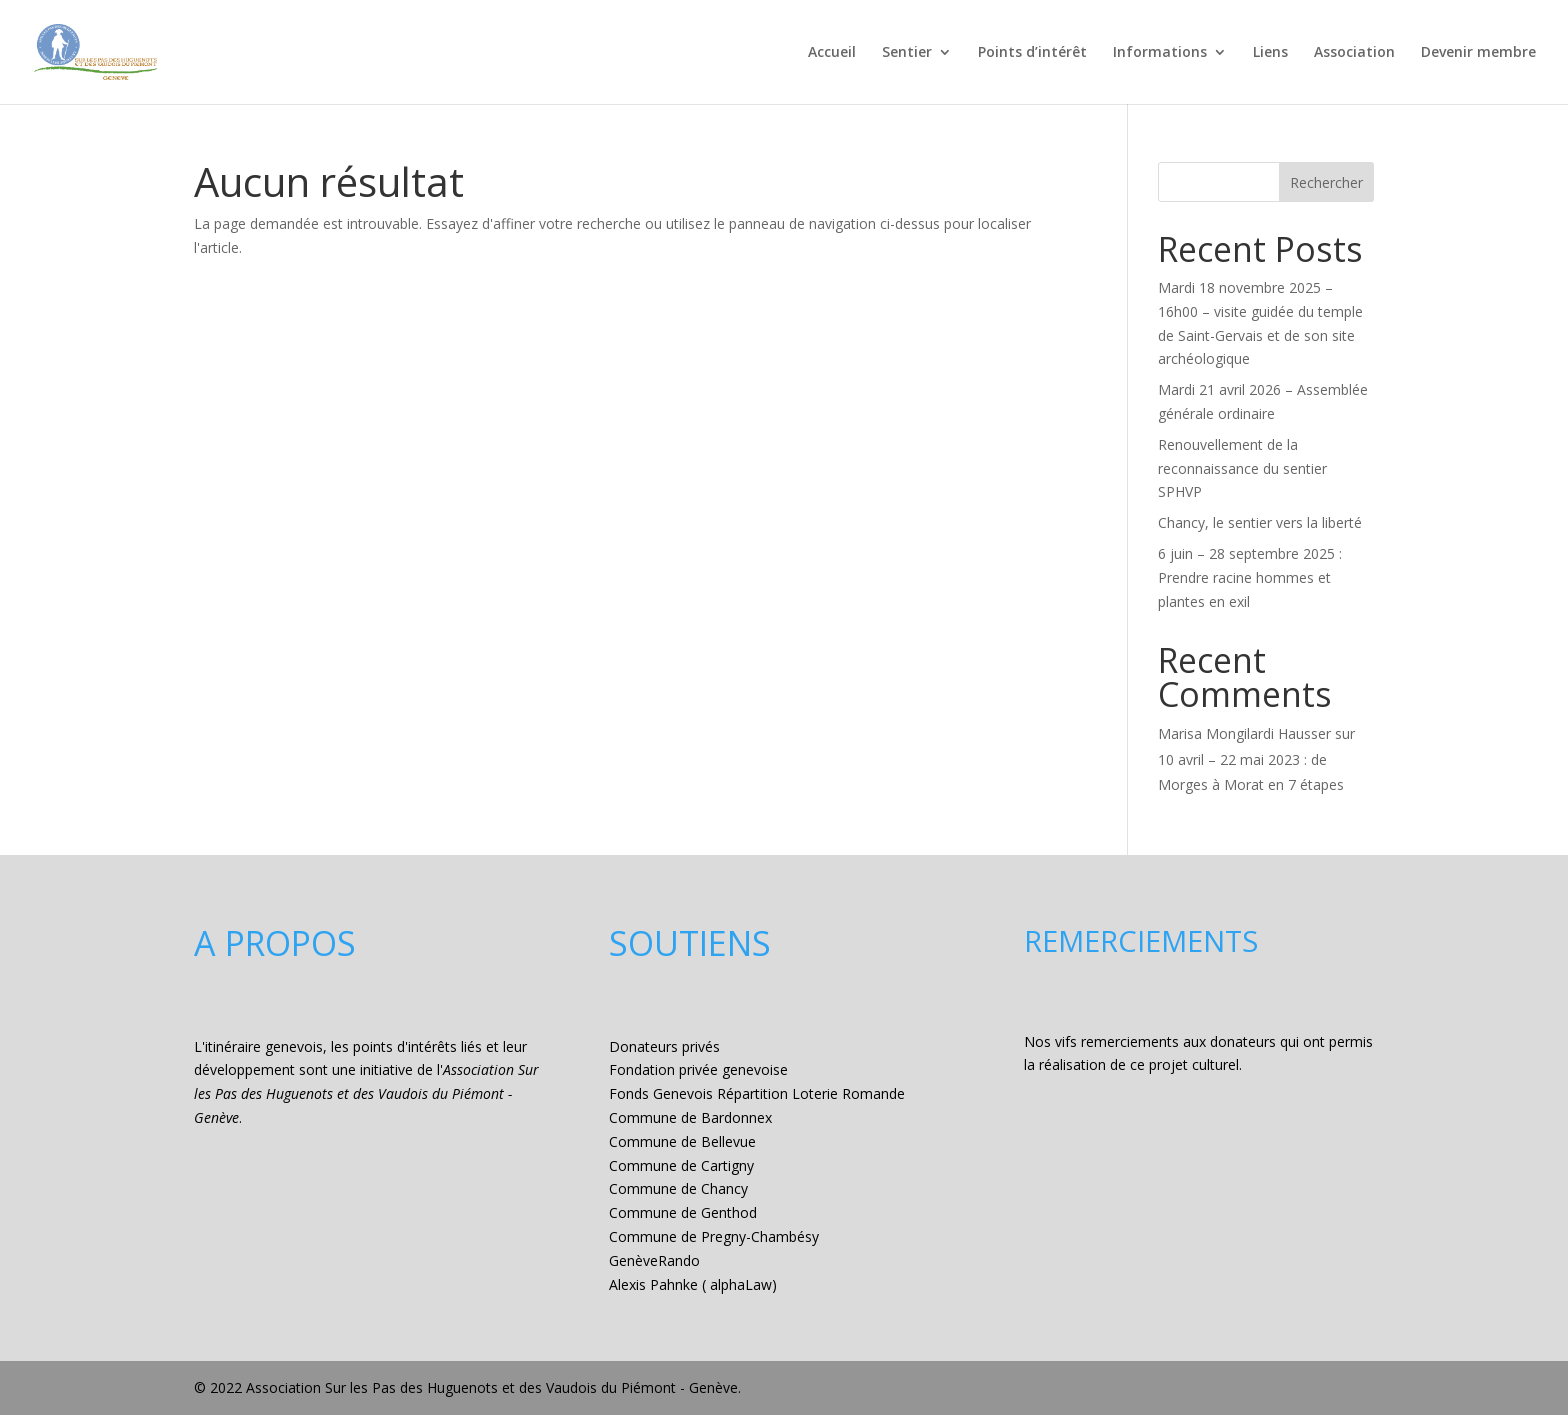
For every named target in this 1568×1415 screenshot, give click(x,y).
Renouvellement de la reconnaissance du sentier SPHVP (1242, 468)
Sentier (907, 53)
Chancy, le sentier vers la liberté (1260, 522)
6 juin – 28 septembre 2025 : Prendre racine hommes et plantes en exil (1250, 577)
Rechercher (1326, 182)
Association (1354, 53)
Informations (1160, 53)
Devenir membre (1478, 53)
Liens (1270, 53)
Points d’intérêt (1032, 53)
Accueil (832, 53)
